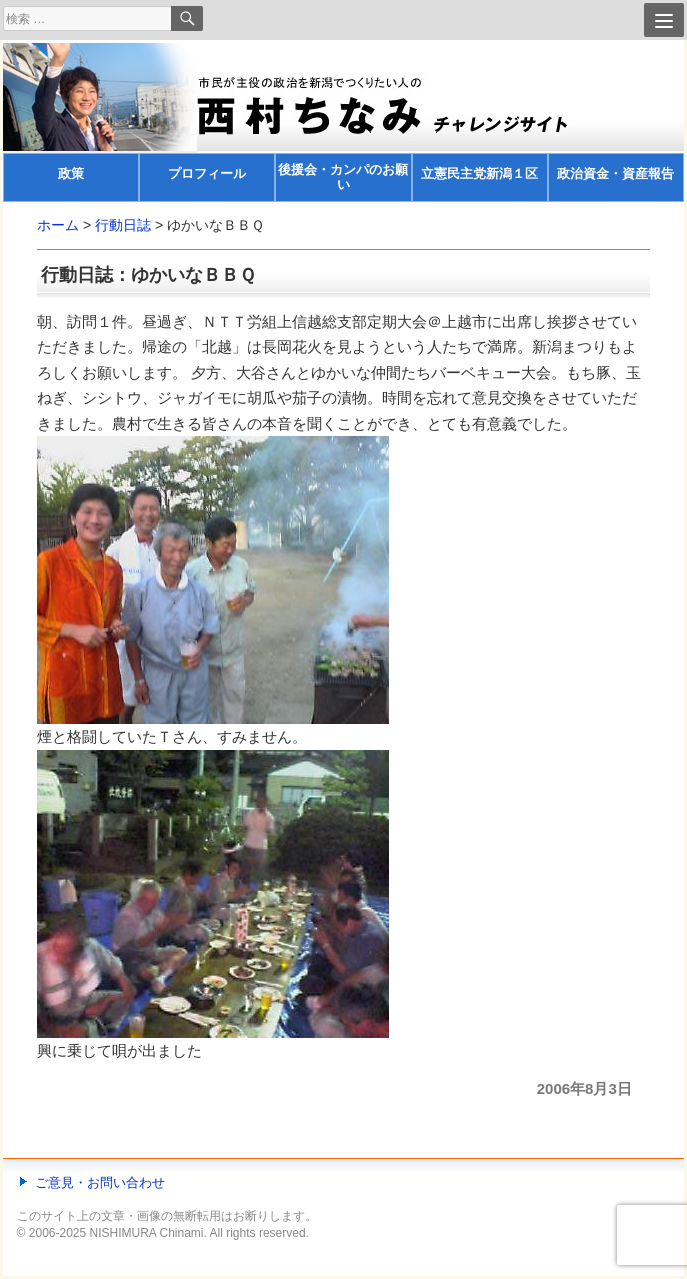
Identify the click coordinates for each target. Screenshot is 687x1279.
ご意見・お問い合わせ (100, 1182)
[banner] (343, 122)
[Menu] (664, 20)
